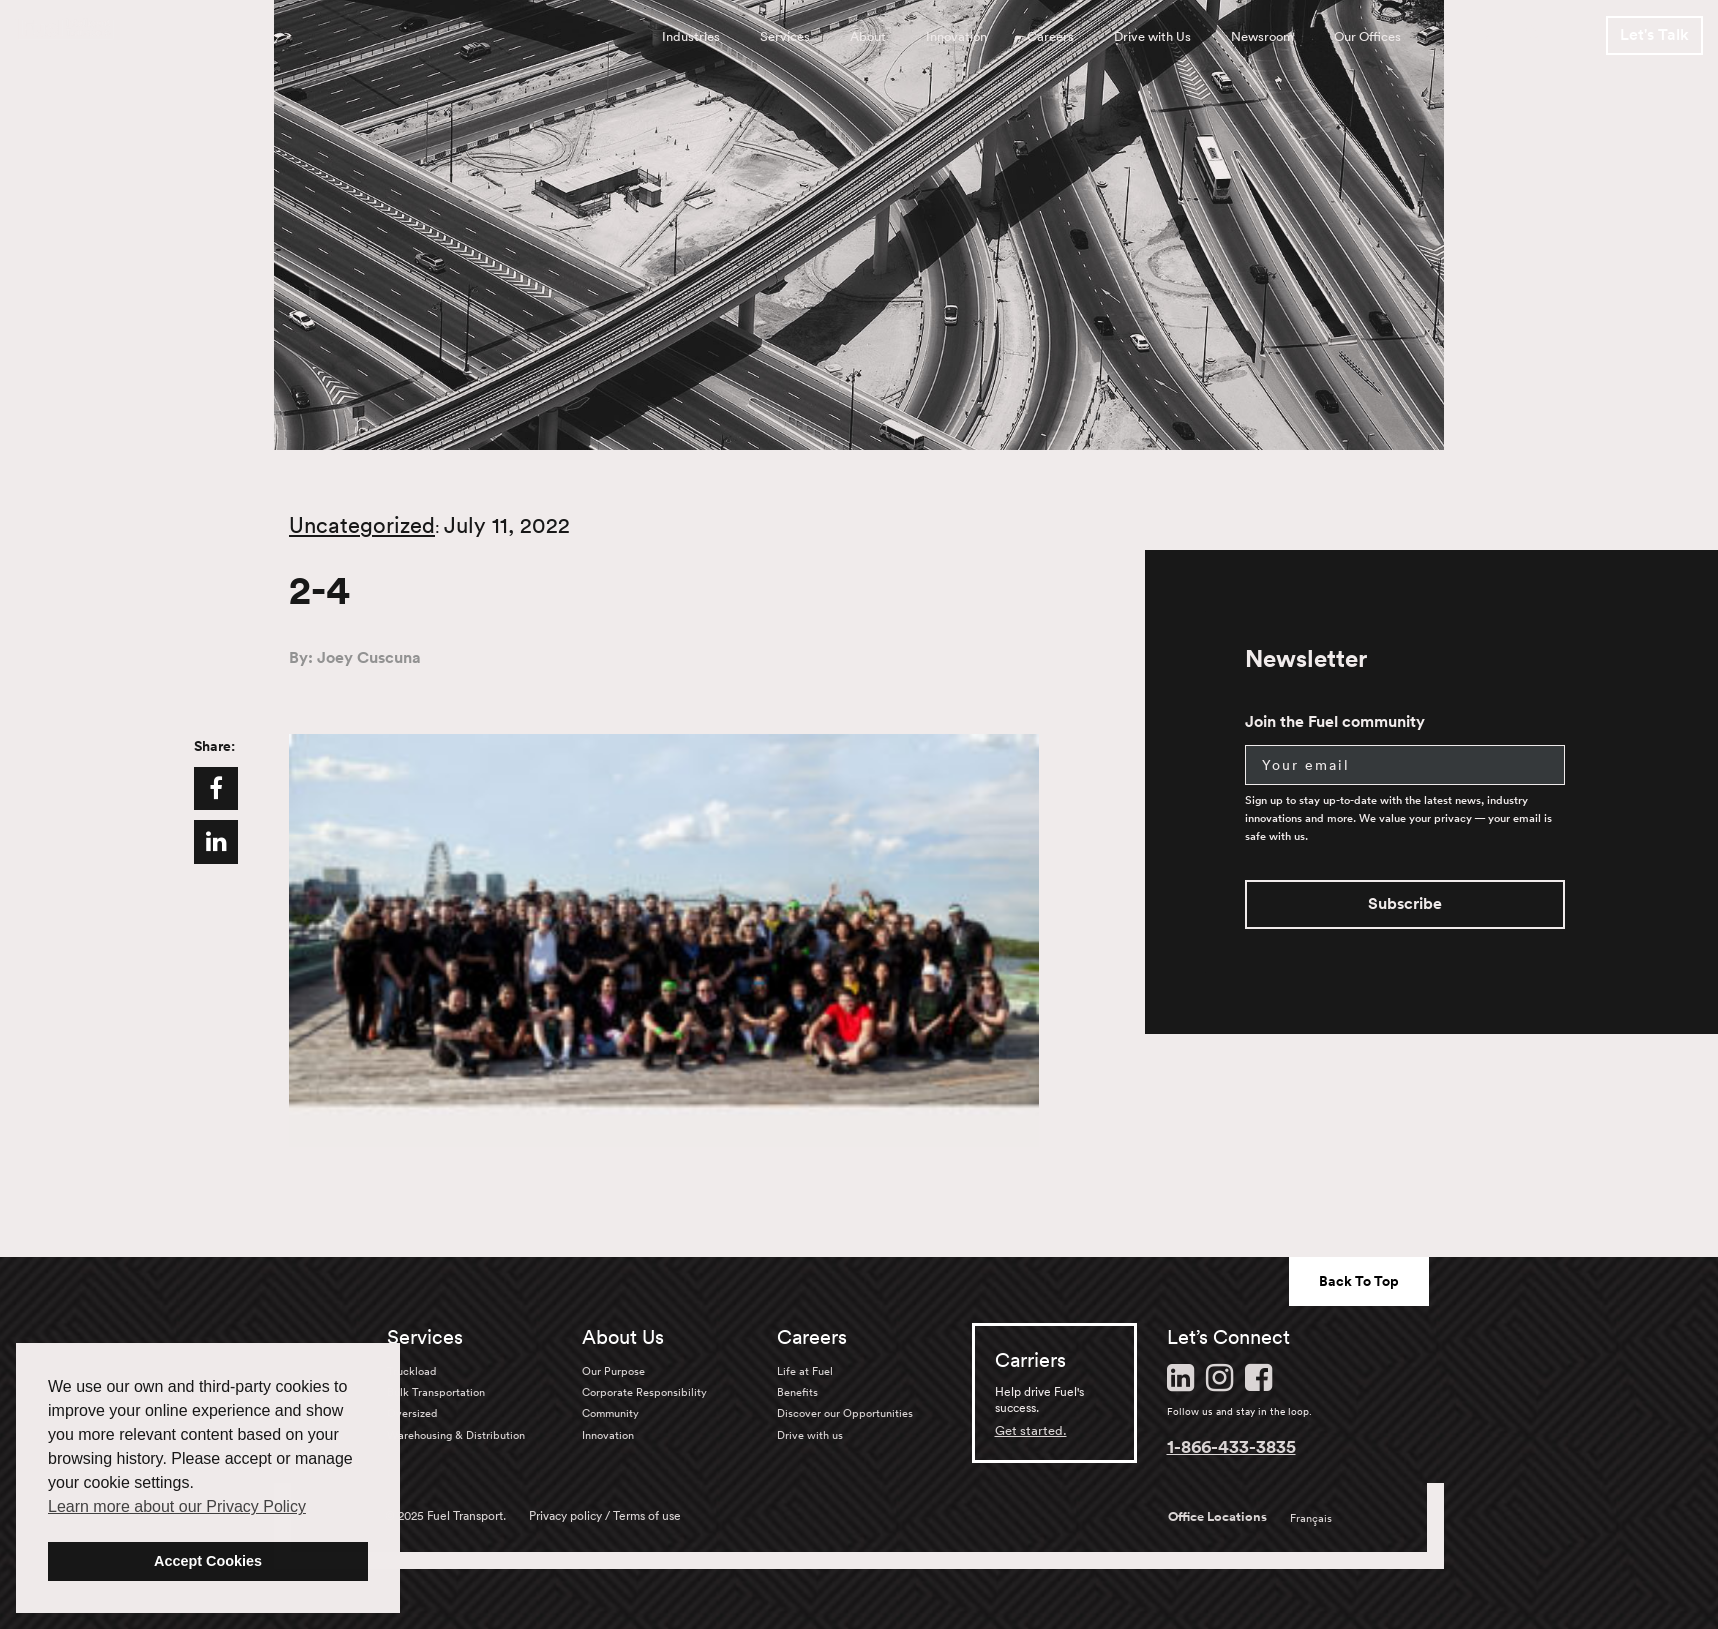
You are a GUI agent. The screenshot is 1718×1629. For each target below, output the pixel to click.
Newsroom (1262, 36)
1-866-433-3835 (1231, 1446)
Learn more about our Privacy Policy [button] (177, 1506)
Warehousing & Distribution (456, 1435)
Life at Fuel (805, 1371)
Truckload (411, 1371)
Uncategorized (362, 525)
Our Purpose (613, 1371)
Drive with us (810, 1435)
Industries (691, 36)
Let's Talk (1654, 34)
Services (785, 36)
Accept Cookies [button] (208, 1561)
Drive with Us (1152, 36)
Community (610, 1413)
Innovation (956, 36)
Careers (1050, 36)
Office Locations (1217, 1517)
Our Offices (1367, 36)
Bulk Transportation (436, 1392)
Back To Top (1359, 1281)
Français (1311, 1518)
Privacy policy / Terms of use (605, 1515)
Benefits (797, 1392)
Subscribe (1405, 903)
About (868, 36)
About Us (623, 1337)
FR (1481, 36)
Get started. (1031, 1430)
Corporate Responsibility (644, 1392)
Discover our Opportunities (845, 1413)
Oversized (412, 1413)
